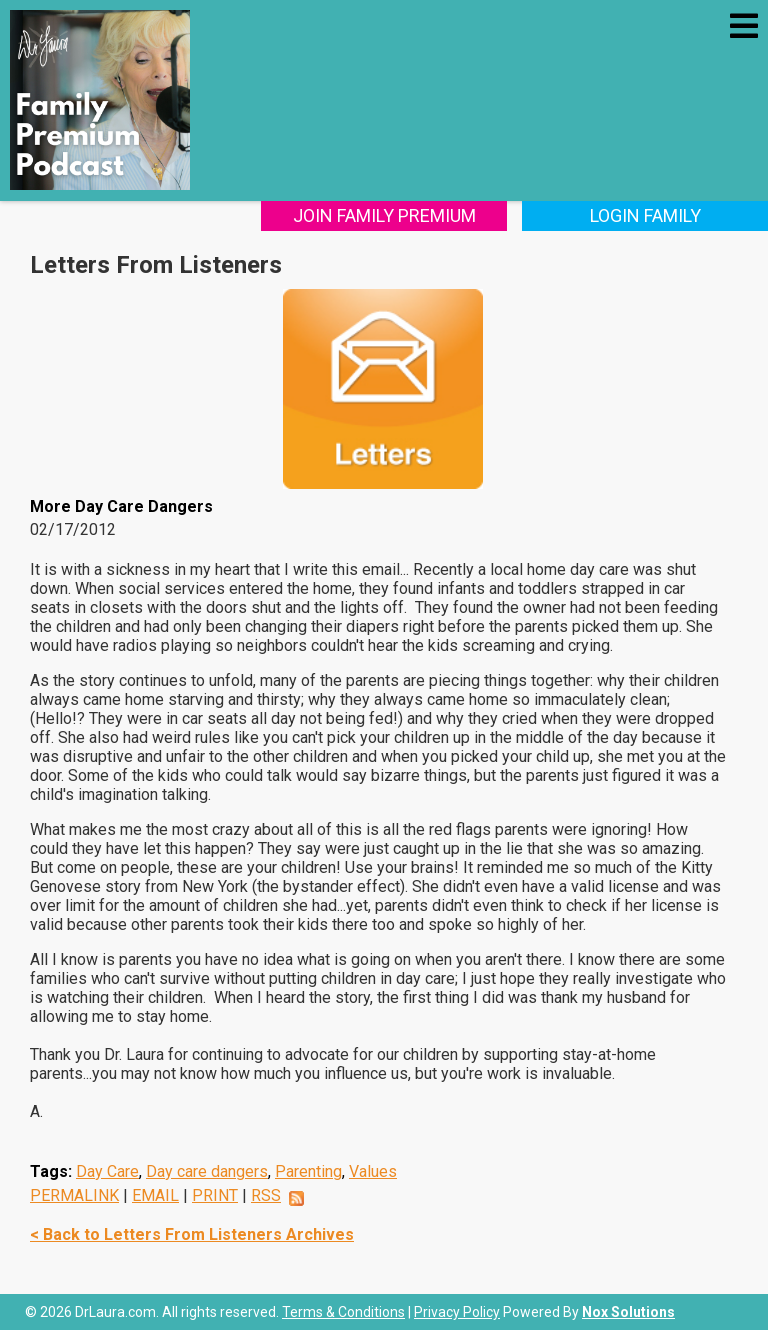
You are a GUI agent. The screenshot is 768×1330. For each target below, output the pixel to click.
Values (373, 1171)
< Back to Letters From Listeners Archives (192, 1234)
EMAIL (155, 1195)
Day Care (107, 1171)
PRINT (215, 1195)
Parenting (308, 1171)
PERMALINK (74, 1195)
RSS (266, 1195)
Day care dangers (207, 1171)
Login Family (645, 215)
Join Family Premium (384, 215)
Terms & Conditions (343, 1312)
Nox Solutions (628, 1312)
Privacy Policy (457, 1312)
